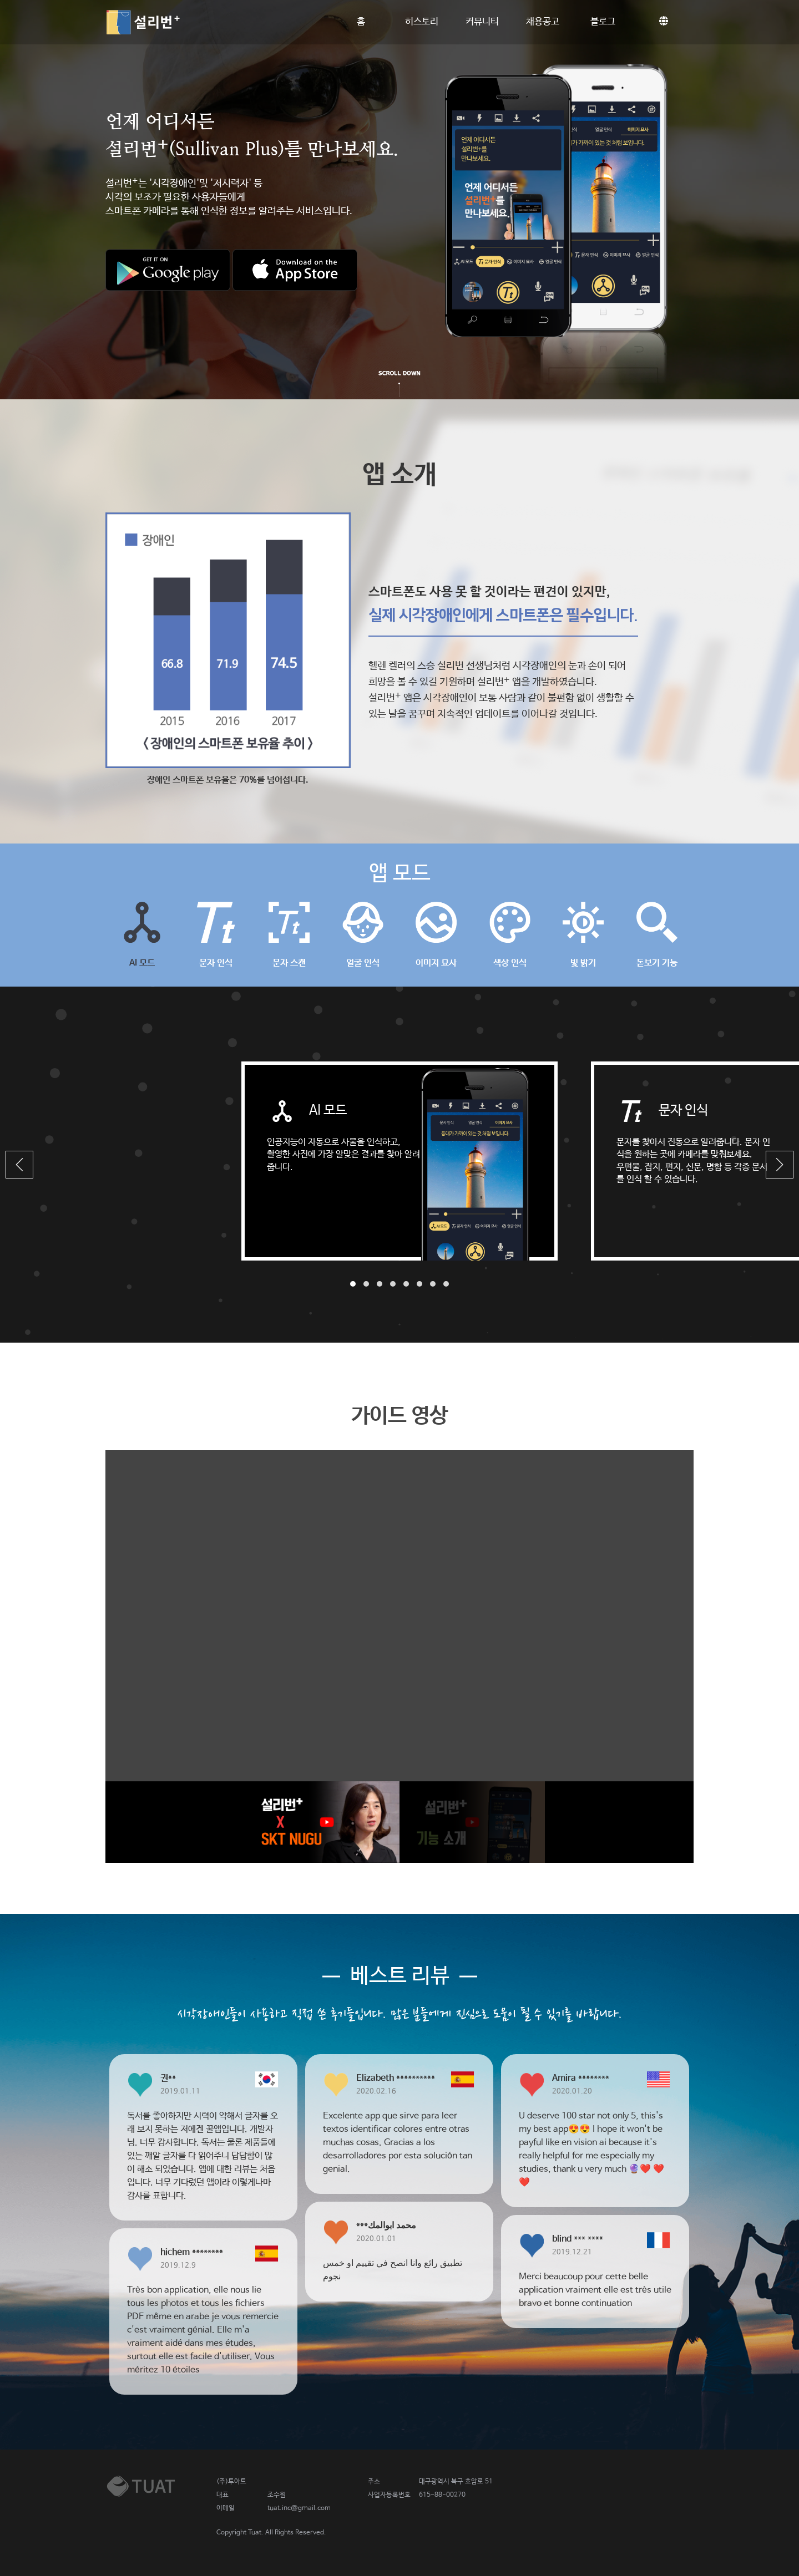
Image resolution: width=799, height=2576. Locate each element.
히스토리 (421, 22)
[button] (19, 1164)
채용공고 (542, 22)
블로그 (602, 22)
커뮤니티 (482, 22)
